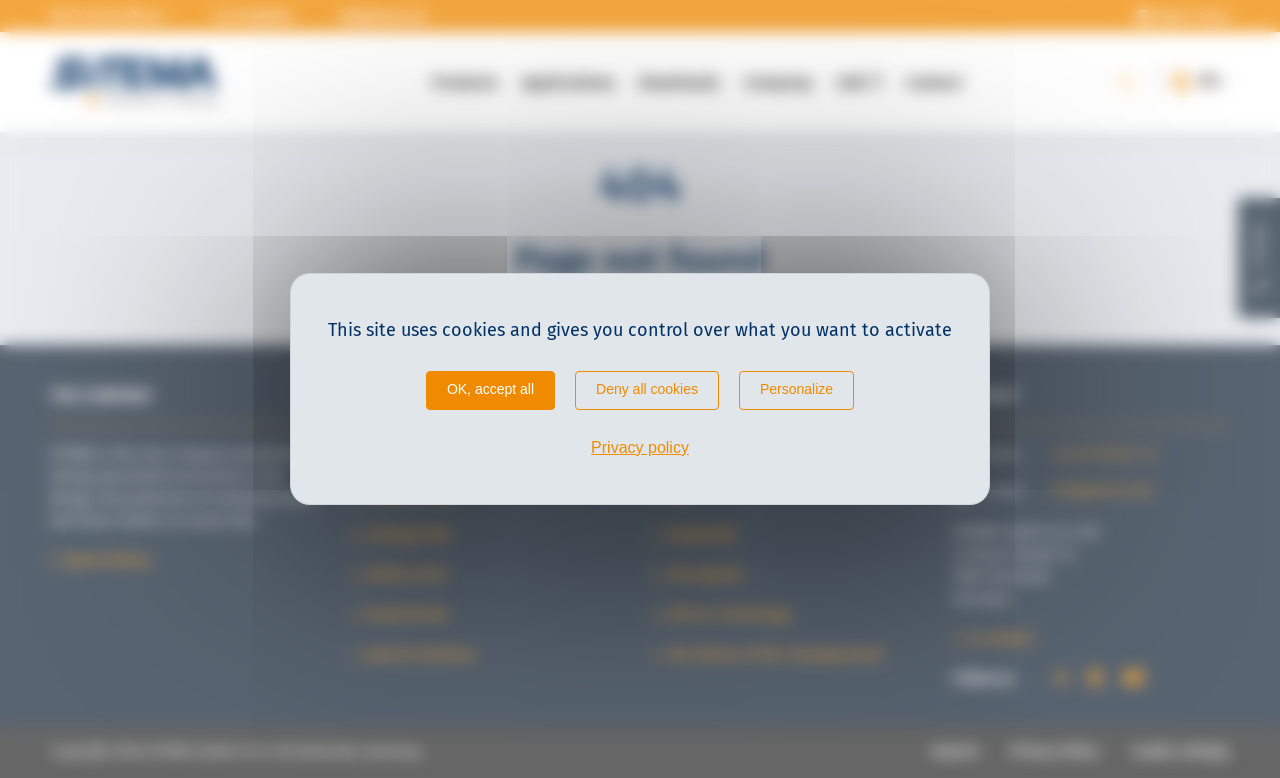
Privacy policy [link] (640, 447)
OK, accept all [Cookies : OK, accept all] (490, 389)
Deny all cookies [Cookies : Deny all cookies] (647, 389)
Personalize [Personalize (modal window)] (796, 389)
